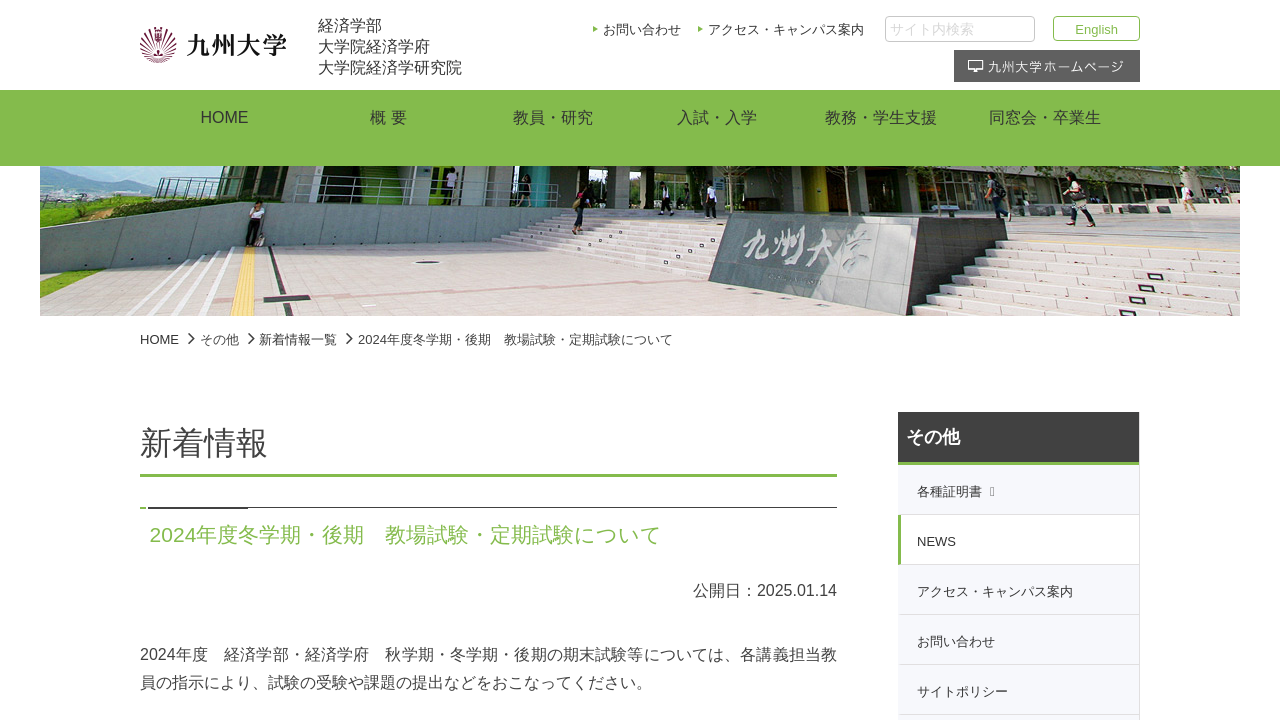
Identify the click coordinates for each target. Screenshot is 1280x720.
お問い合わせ (642, 29)
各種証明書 (949, 491)
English (1096, 29)
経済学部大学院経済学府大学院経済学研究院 (390, 46)
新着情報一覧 (298, 339)
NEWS (936, 541)
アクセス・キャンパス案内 (786, 29)
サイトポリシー (962, 691)
